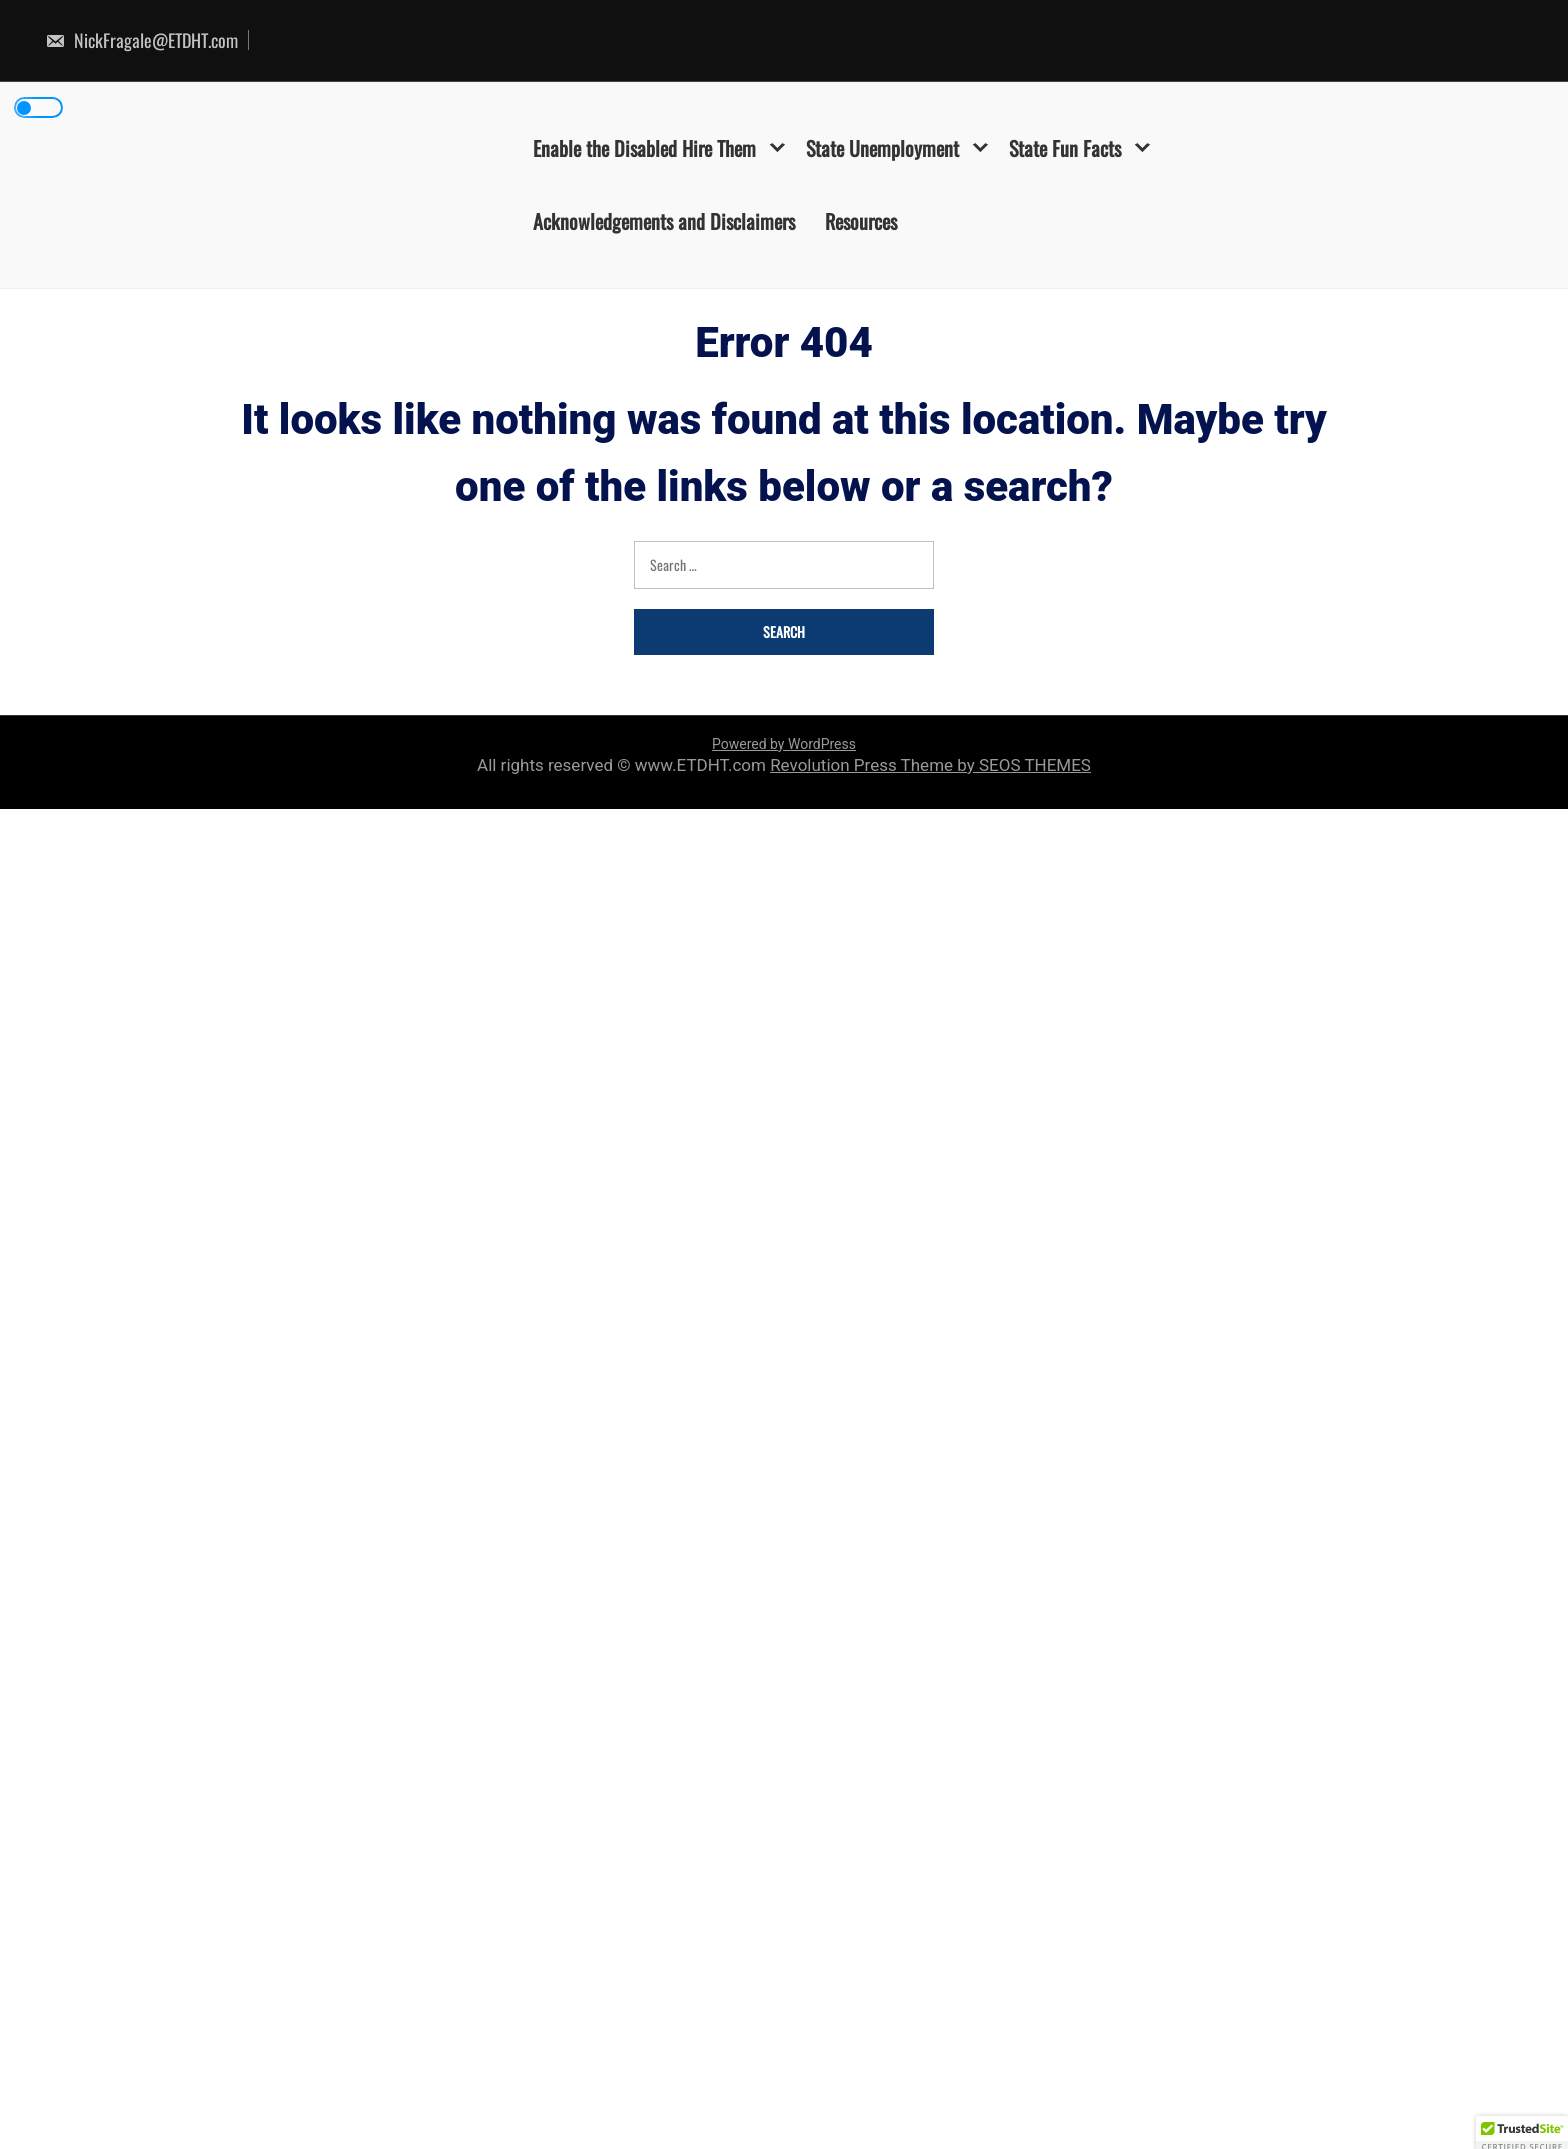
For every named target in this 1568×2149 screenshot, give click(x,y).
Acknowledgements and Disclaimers (664, 221)
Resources (861, 221)
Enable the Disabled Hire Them (644, 148)
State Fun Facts (1065, 148)
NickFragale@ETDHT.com (141, 40)
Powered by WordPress (784, 744)
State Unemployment (882, 148)
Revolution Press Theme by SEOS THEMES (930, 765)
